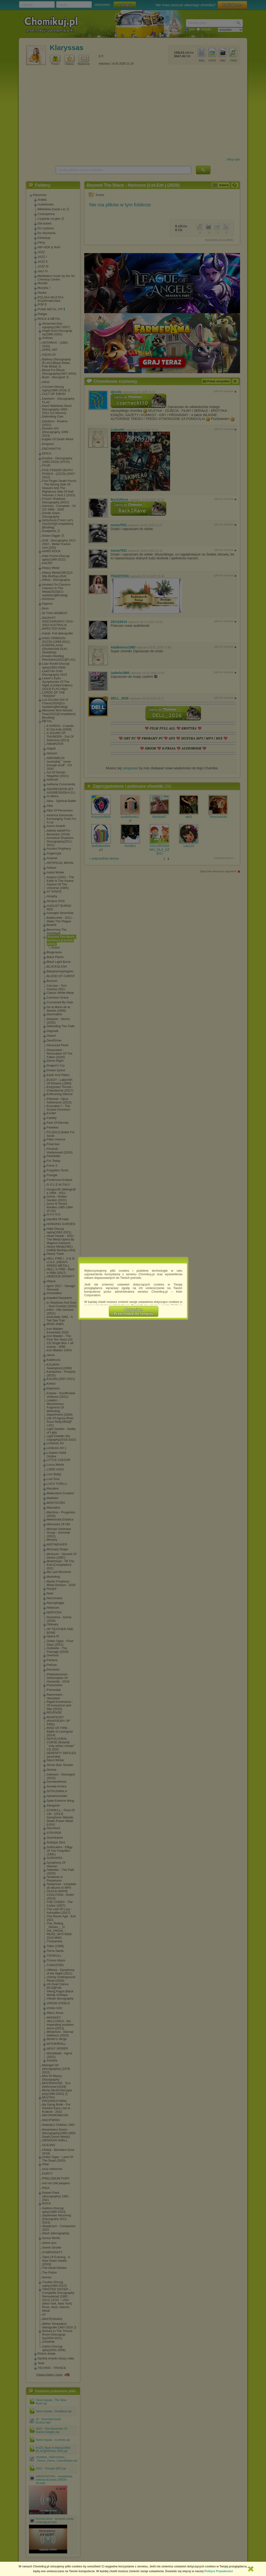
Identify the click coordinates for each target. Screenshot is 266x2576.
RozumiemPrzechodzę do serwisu (133, 1311)
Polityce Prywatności (218, 2571)
